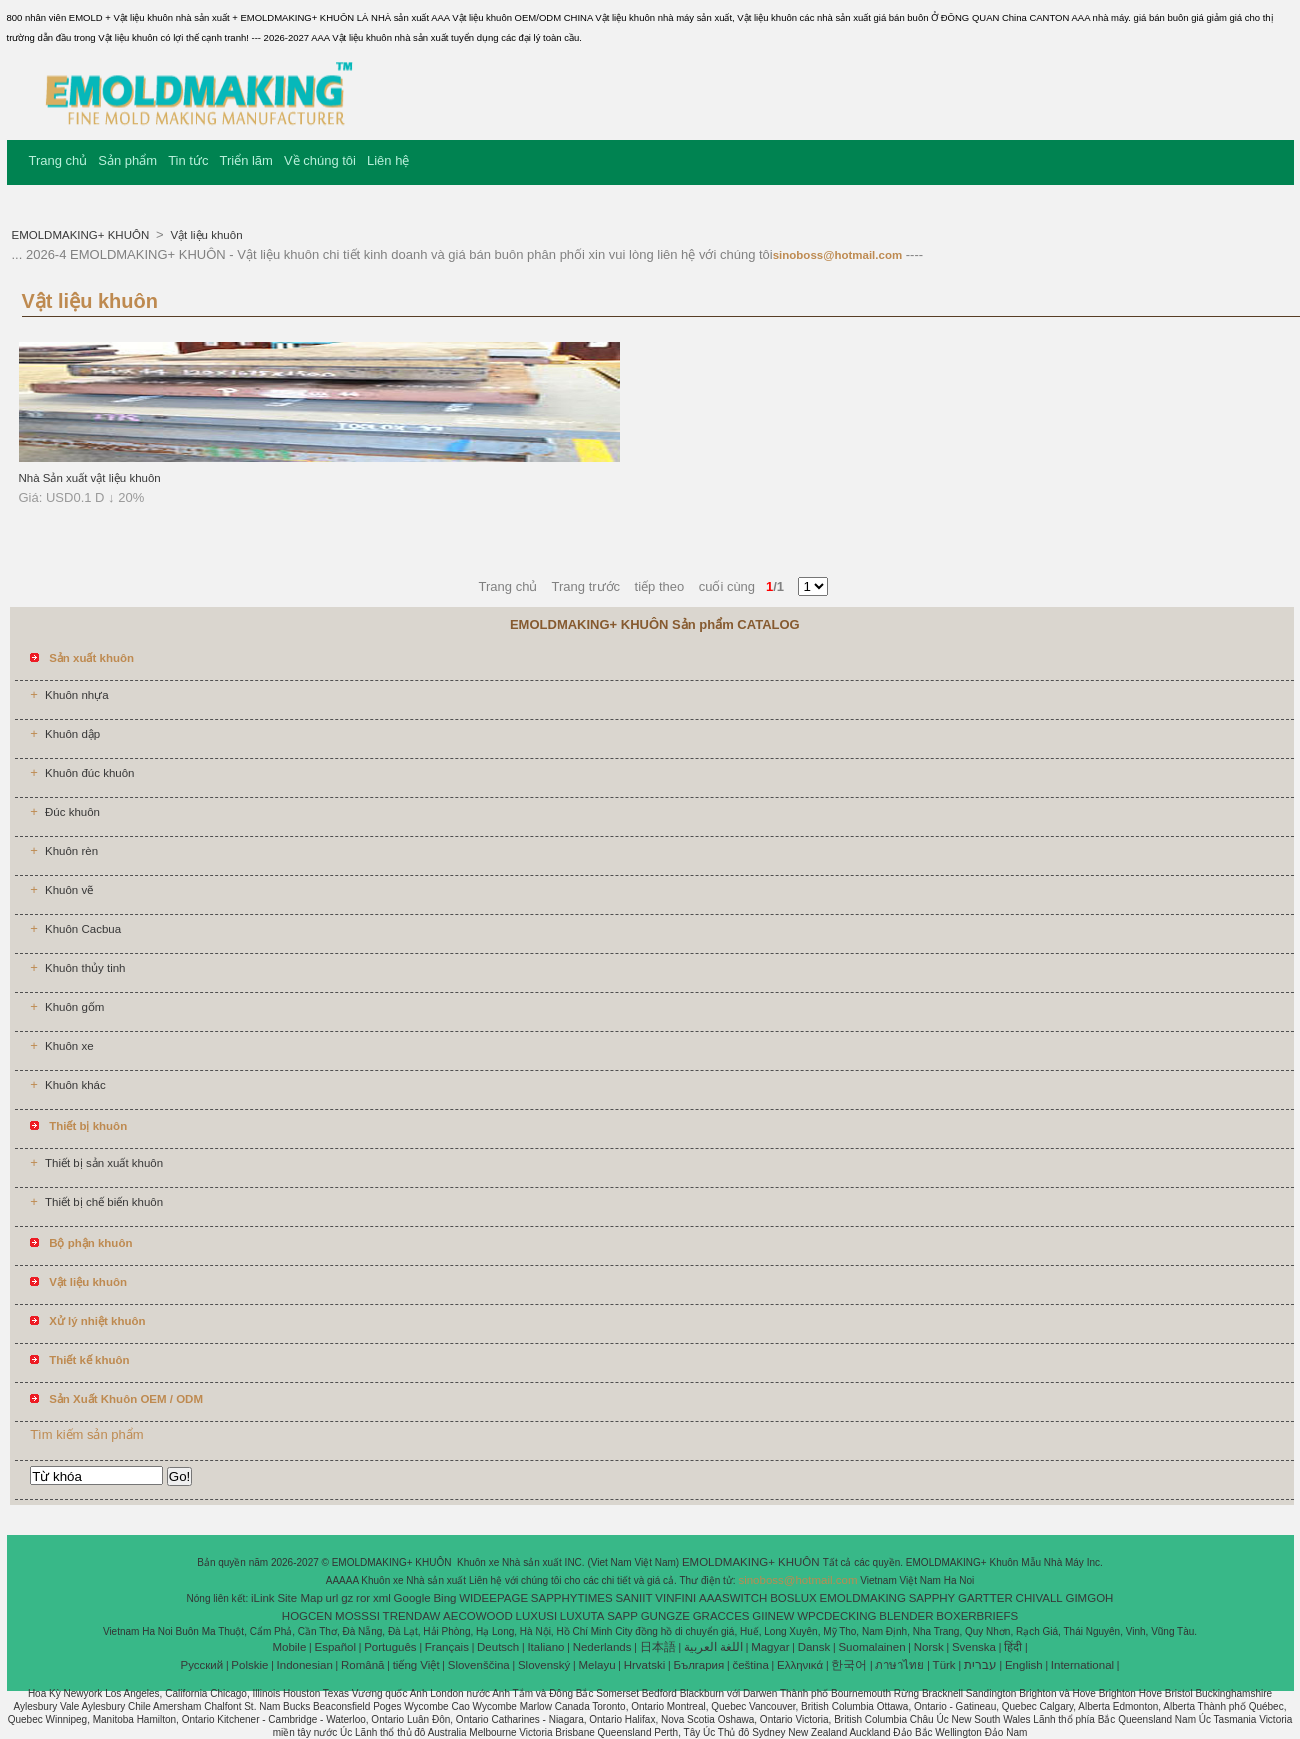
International (1082, 1665)
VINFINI (675, 1598)
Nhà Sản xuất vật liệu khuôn (90, 478)
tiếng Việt (416, 1665)
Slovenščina (479, 1665)
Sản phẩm (127, 160)
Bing (444, 1598)
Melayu (596, 1665)
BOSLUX (793, 1598)
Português (390, 1647)
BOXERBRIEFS (977, 1616)
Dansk (814, 1647)
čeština (750, 1665)
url (332, 1598)
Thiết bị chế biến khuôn (104, 1202)
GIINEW (773, 1616)
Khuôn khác (75, 1085)
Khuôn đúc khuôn (90, 773)
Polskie (249, 1665)
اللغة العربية (713, 1647)
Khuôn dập (72, 734)
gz (347, 1598)
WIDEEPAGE (493, 1598)
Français (447, 1647)
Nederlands (602, 1647)
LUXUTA (582, 1616)
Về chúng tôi (320, 160)
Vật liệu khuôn (204, 235)
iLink (263, 1598)
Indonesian (305, 1665)
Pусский (202, 1665)
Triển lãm (245, 160)
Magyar (770, 1647)
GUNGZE (665, 1616)
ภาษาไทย (899, 1665)
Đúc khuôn (72, 812)
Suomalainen (871, 1647)
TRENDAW (412, 1616)
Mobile (289, 1647)
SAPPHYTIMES (572, 1598)
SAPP (622, 1616)
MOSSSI (357, 1616)
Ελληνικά (800, 1665)
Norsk (929, 1647)
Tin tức (188, 160)
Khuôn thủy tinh (85, 968)
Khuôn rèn (71, 851)
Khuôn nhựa (77, 695)
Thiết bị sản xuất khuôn (104, 1163)
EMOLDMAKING (863, 1598)
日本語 (658, 1647)
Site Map (299, 1598)
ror (363, 1598)
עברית (980, 1665)
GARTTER (985, 1598)
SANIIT (633, 1598)
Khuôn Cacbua (83, 929)
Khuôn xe (69, 1046)
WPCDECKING (836, 1616)
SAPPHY (932, 1598)
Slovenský (544, 1665)
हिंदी (1013, 1647)
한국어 (849, 1665)
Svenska (974, 1647)
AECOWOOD (478, 1616)
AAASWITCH (733, 1598)
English (1024, 1665)
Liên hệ (388, 160)
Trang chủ (58, 160)
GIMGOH (1089, 1598)
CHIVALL (1039, 1598)
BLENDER (906, 1616)
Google (412, 1598)
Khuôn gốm (74, 1007)
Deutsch (498, 1647)
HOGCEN (307, 1616)
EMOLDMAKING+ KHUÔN (82, 235)
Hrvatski (645, 1665)
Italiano (545, 1647)
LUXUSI (537, 1616)
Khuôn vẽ (69, 890)
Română (362, 1665)
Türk (944, 1665)
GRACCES (721, 1616)
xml (382, 1598)
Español (335, 1647)
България (698, 1665)
